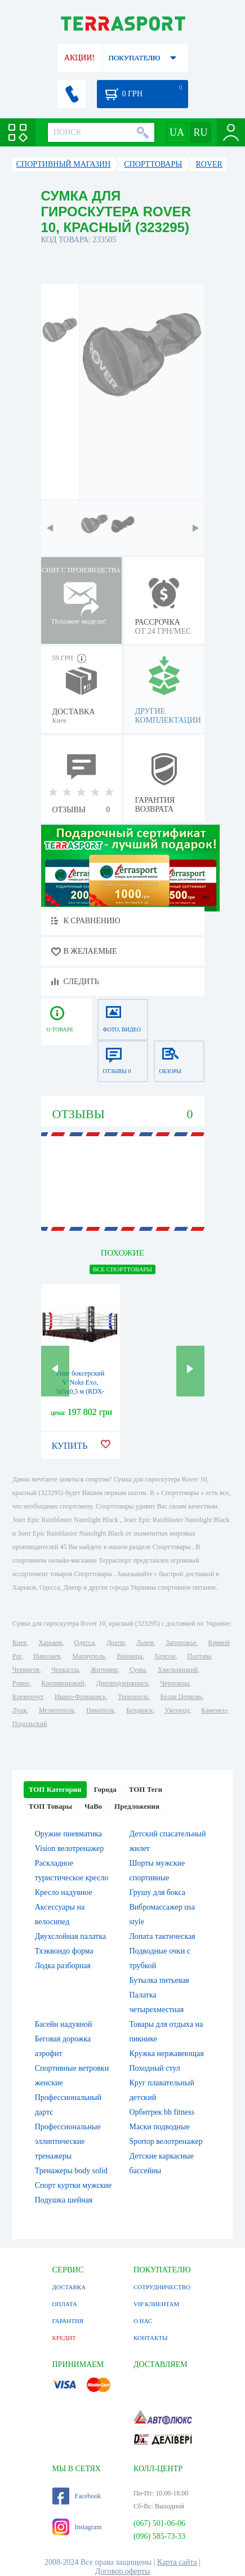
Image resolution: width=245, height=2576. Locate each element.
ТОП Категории (55, 1789)
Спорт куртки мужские (73, 2185)
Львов (145, 1643)
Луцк (19, 1710)
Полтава (199, 1656)
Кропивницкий (62, 1683)
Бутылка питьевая (159, 1980)
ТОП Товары (50, 1806)
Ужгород (176, 1710)
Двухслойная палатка (70, 1936)
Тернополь (133, 1697)
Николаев (46, 1656)
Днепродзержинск (122, 1683)
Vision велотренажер (69, 1848)
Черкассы (65, 1670)
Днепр (115, 1643)
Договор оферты (122, 2571)
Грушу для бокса (158, 1892)
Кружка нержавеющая (167, 2053)
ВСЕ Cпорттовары (122, 1269)
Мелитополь (56, 1710)
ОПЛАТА (64, 2304)
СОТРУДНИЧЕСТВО (161, 2287)
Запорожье (181, 1643)
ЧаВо (93, 1806)
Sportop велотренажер (166, 2141)
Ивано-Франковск (80, 1697)
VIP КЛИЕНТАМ (156, 2304)
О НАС (142, 2320)
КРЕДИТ (64, 2337)
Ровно (20, 1683)
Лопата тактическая (162, 1936)
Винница (129, 1656)
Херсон (165, 1656)
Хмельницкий (178, 1670)
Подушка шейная (64, 2200)
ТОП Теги (145, 1789)
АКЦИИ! (79, 58)
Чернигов (25, 1670)
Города (105, 1789)
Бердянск (139, 1710)
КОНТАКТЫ (150, 2337)
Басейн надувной (63, 2024)
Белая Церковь (181, 1697)
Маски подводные (160, 2127)
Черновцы (174, 1683)
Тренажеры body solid (71, 2170)
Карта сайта (177, 2562)
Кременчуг (27, 1697)
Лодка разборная (63, 1965)
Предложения (136, 1806)
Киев (19, 1643)
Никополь (100, 1710)
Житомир (104, 1670)
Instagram (77, 2527)
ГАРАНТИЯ (68, 2320)
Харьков (50, 1643)
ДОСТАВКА (69, 2287)
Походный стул (155, 2068)
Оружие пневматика (68, 1834)
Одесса (84, 1643)
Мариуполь (88, 1656)
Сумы (138, 1670)
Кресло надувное (63, 1892)
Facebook (76, 2496)
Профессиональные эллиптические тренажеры (68, 2141)
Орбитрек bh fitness (162, 2112)
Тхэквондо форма (64, 1951)
